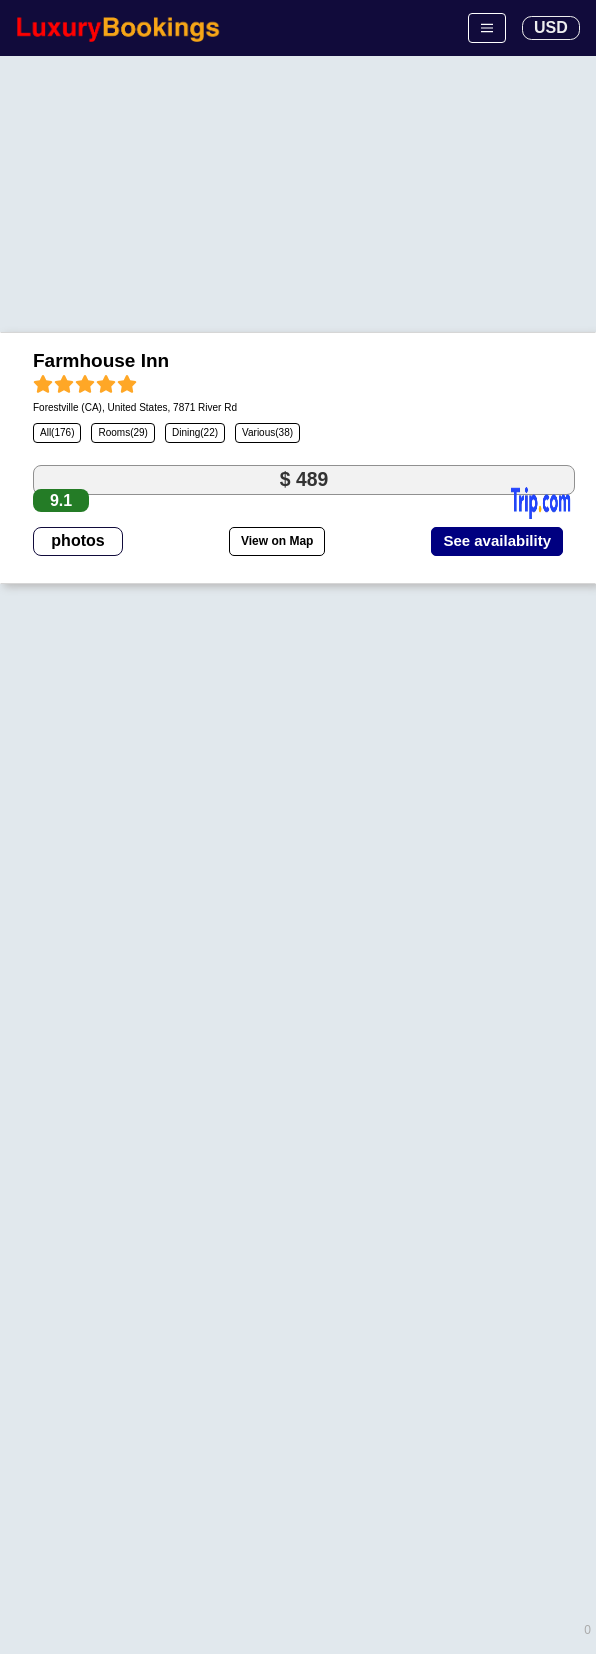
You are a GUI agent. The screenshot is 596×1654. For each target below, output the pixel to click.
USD (551, 27)
